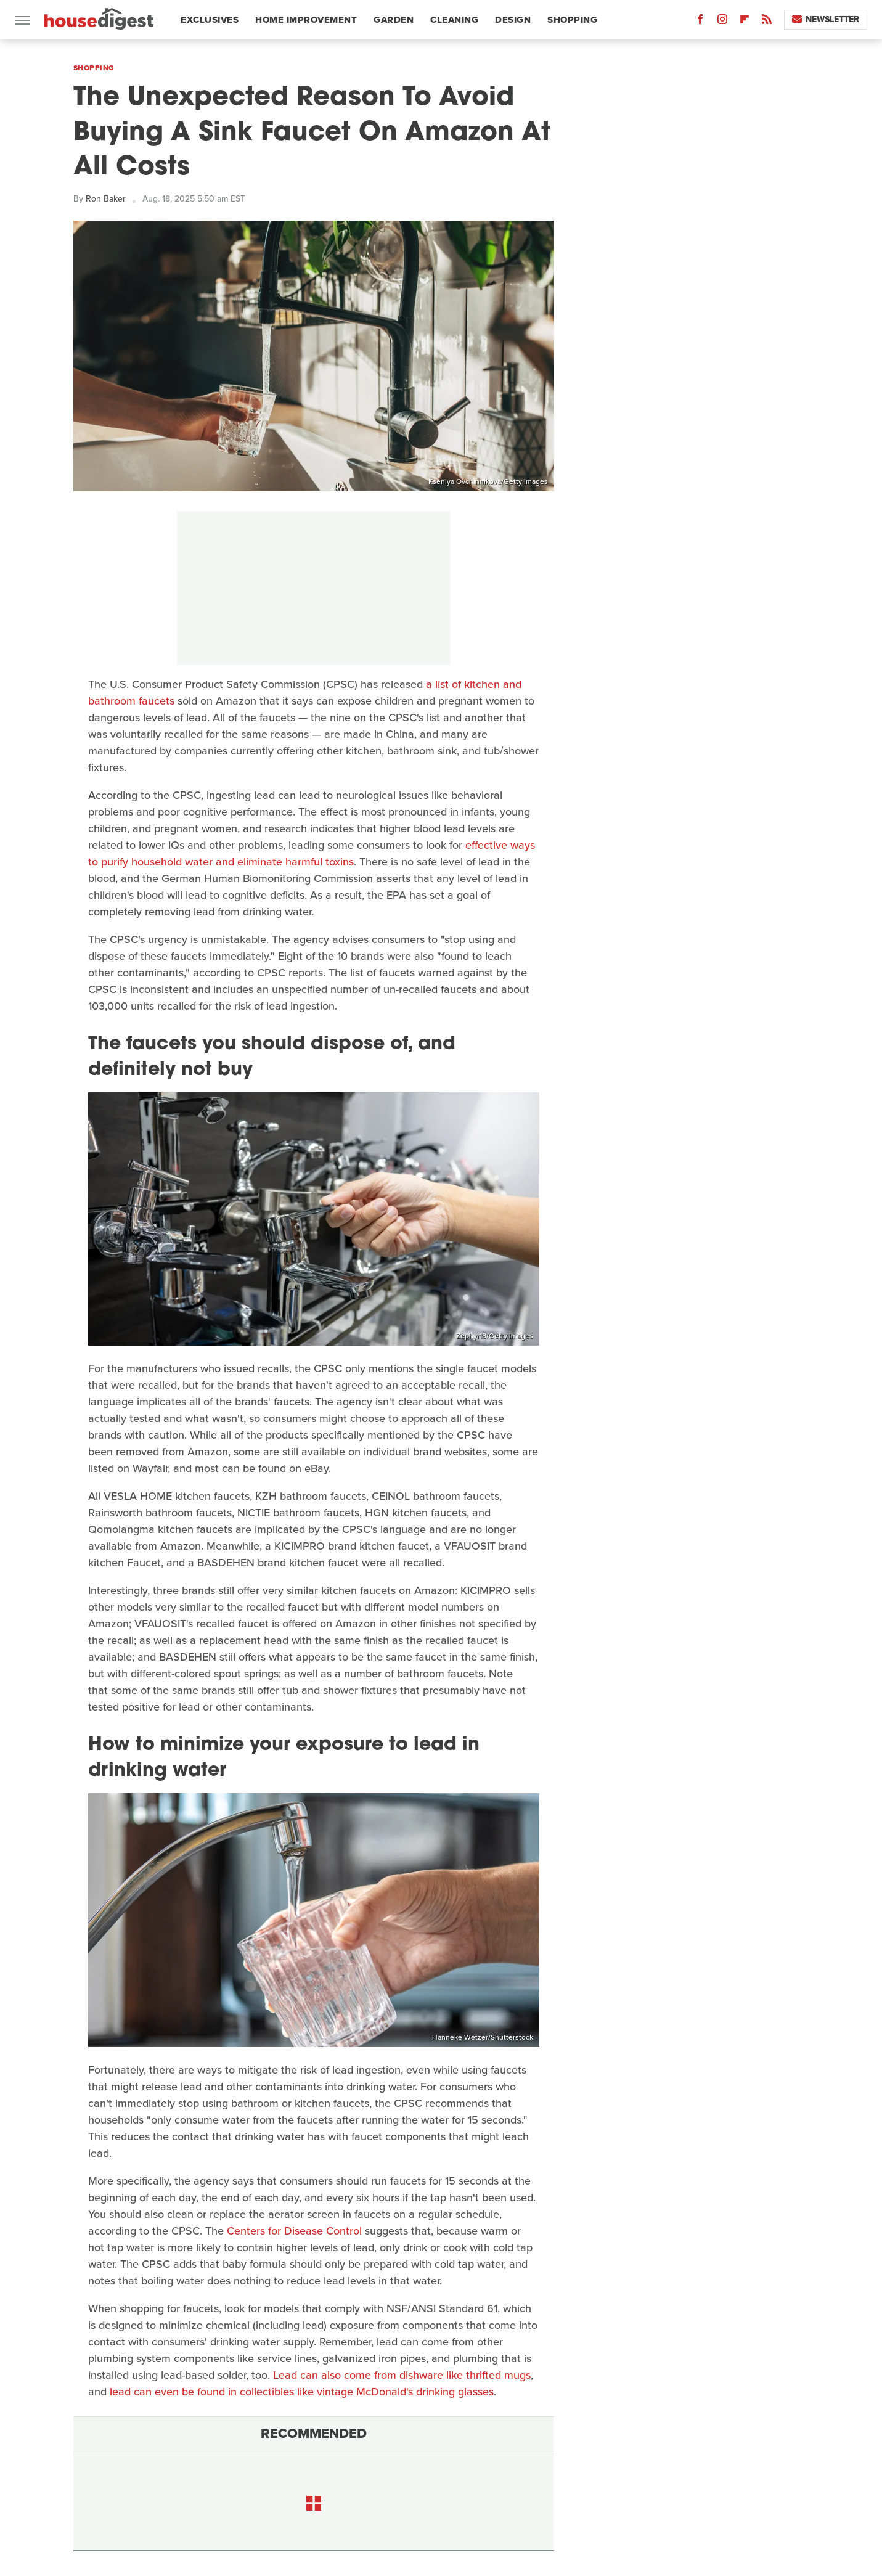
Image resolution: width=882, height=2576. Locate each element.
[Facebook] (700, 22)
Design (513, 20)
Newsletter (825, 19)
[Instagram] (722, 22)
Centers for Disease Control (294, 2231)
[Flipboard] (744, 22)
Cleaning (454, 20)
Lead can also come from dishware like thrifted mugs (402, 2375)
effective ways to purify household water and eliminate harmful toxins (311, 853)
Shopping (572, 20)
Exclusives (210, 20)
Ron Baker (106, 198)
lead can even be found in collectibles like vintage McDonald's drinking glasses (302, 2392)
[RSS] (767, 22)
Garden (394, 20)
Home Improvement (306, 20)
